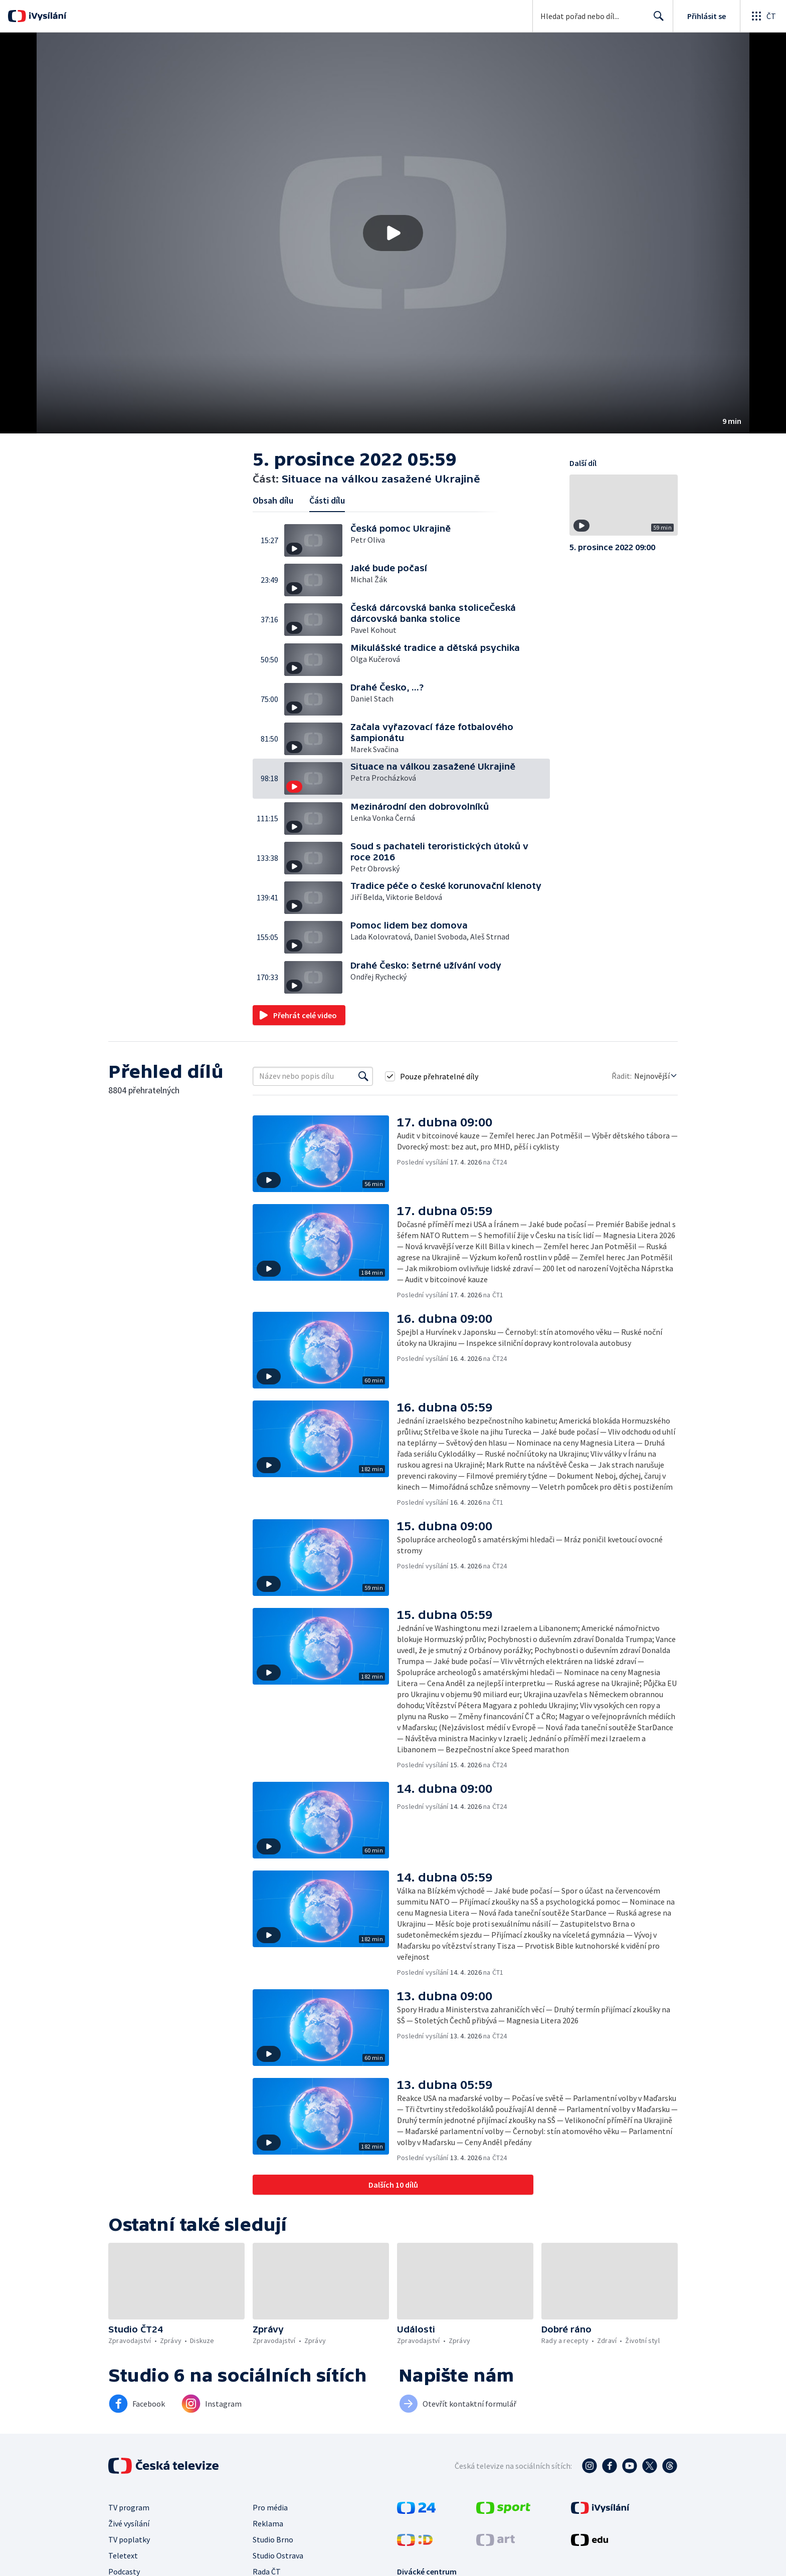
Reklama (268, 2523)
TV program (128, 2507)
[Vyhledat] (363, 1076)
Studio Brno (273, 2539)
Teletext (123, 2555)
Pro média (270, 2507)
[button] (393, 233)
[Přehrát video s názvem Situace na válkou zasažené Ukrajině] (393, 233)
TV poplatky (129, 2539)
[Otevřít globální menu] (763, 16)
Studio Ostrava (278, 2555)
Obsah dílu (273, 500)
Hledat (656, 20)
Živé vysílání (128, 2523)
